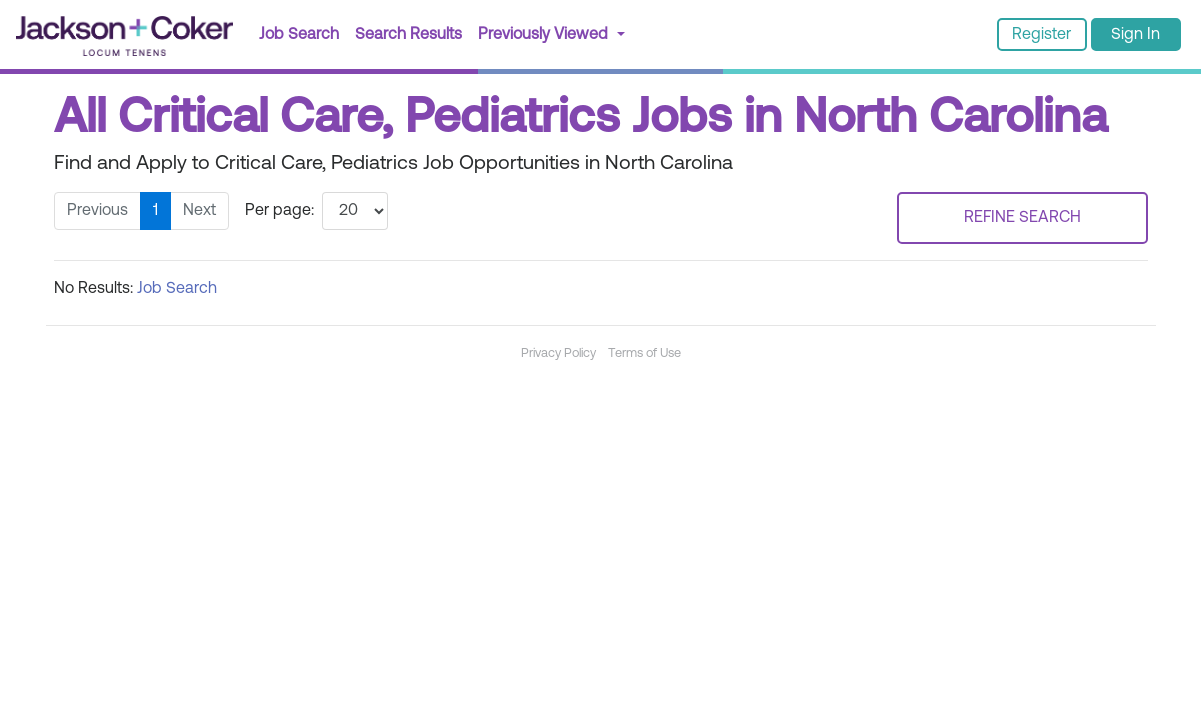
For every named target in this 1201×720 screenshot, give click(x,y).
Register (1041, 35)
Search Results (412, 32)
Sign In (1135, 35)
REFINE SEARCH (1022, 218)
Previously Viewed (545, 35)
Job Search (299, 35)
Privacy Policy (558, 353)
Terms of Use (644, 353)
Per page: (279, 211)
